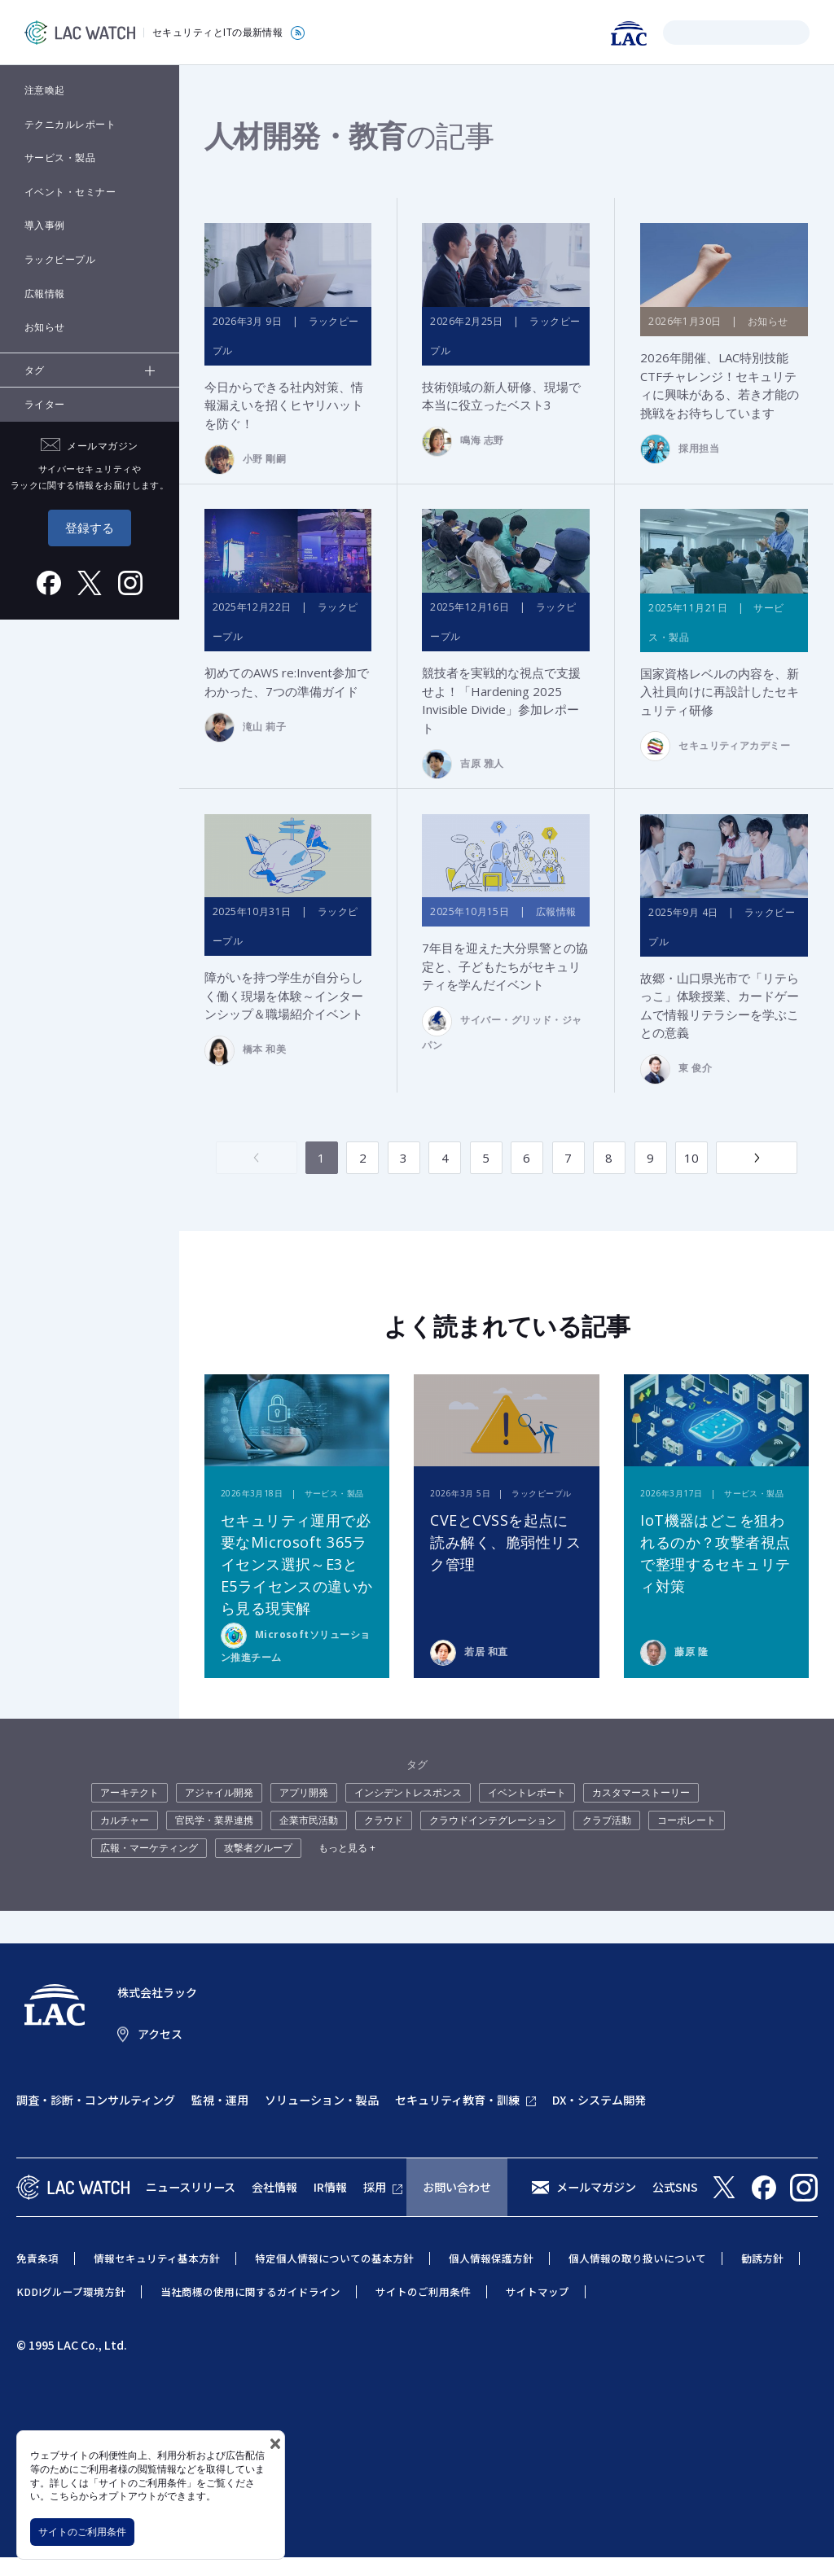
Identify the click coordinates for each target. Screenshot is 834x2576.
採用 (374, 2205)
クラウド (383, 1839)
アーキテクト (129, 1811)
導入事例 (44, 225)
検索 (678, 32)
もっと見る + (346, 1866)
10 (692, 1176)
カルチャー (124, 1839)
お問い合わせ (457, 2205)
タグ (34, 370)
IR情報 (330, 2205)
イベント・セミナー (70, 192)
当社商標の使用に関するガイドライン (250, 2310)
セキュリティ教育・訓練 (457, 2118)
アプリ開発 (303, 1811)
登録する (89, 527)
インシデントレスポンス (408, 1811)
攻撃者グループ (258, 1866)
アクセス (160, 2052)
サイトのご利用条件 (82, 2532)
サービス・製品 (59, 157)
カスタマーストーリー (641, 1811)
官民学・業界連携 (214, 1839)
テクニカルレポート (70, 124)
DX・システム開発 (599, 2118)
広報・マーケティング (149, 1866)
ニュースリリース (190, 2205)
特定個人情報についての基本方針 (334, 2277)
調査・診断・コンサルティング (95, 2118)
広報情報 (44, 293)
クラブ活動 (606, 1839)
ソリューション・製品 (322, 2118)
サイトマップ (537, 2310)
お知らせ (44, 327)
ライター (44, 404)
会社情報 (274, 2205)
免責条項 (37, 2277)
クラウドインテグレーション (492, 1839)
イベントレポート (527, 1811)
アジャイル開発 (219, 1811)
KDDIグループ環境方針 (70, 2310)
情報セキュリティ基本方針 (157, 2277)
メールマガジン (596, 2205)
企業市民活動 (308, 1839)
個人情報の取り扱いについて (637, 2277)
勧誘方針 (762, 2277)
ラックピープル (59, 259)
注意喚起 (44, 90)
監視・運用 (219, 2118)
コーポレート (686, 1839)
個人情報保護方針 (491, 2277)
